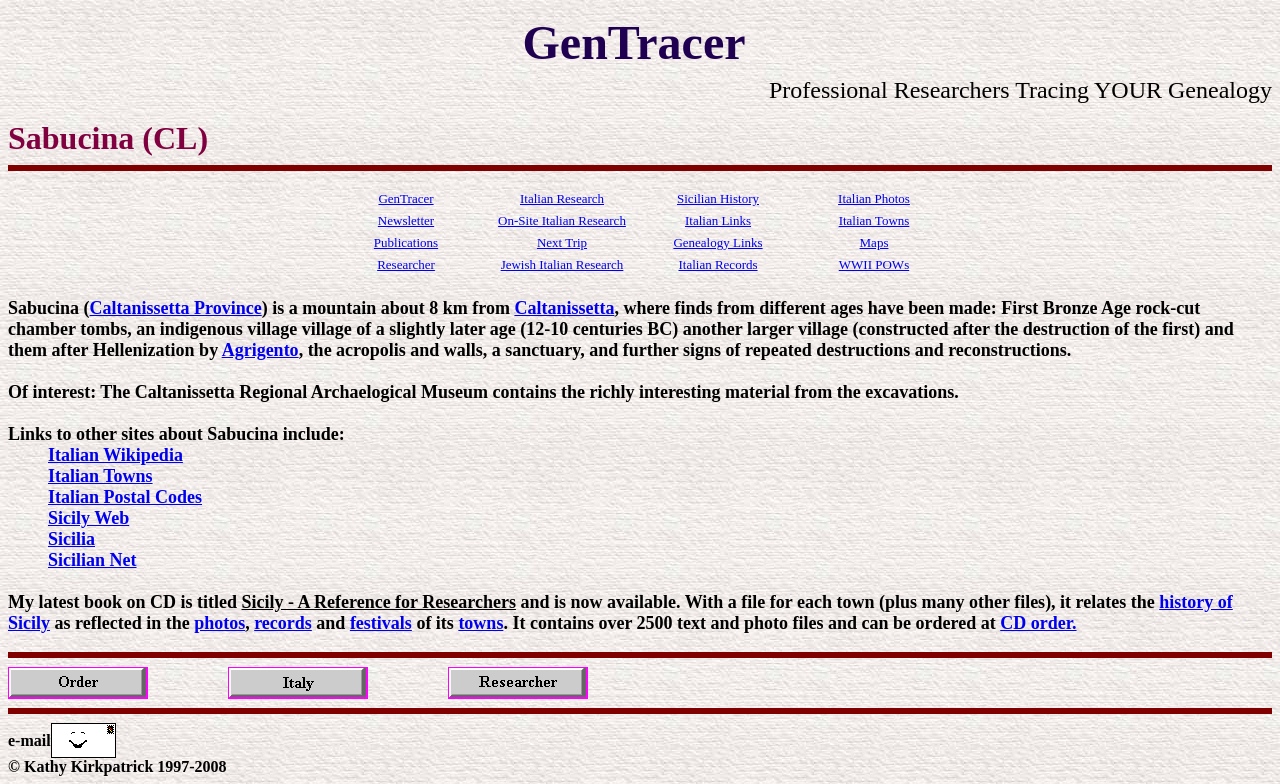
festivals (381, 623)
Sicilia (71, 539)
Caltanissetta (564, 308)
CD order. (1038, 623)
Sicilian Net (92, 560)
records (283, 623)
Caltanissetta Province (176, 308)
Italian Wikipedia (115, 455)
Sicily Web (88, 518)
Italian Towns (100, 476)
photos (219, 623)
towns (480, 623)
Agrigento (260, 350)
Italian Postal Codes (125, 497)
